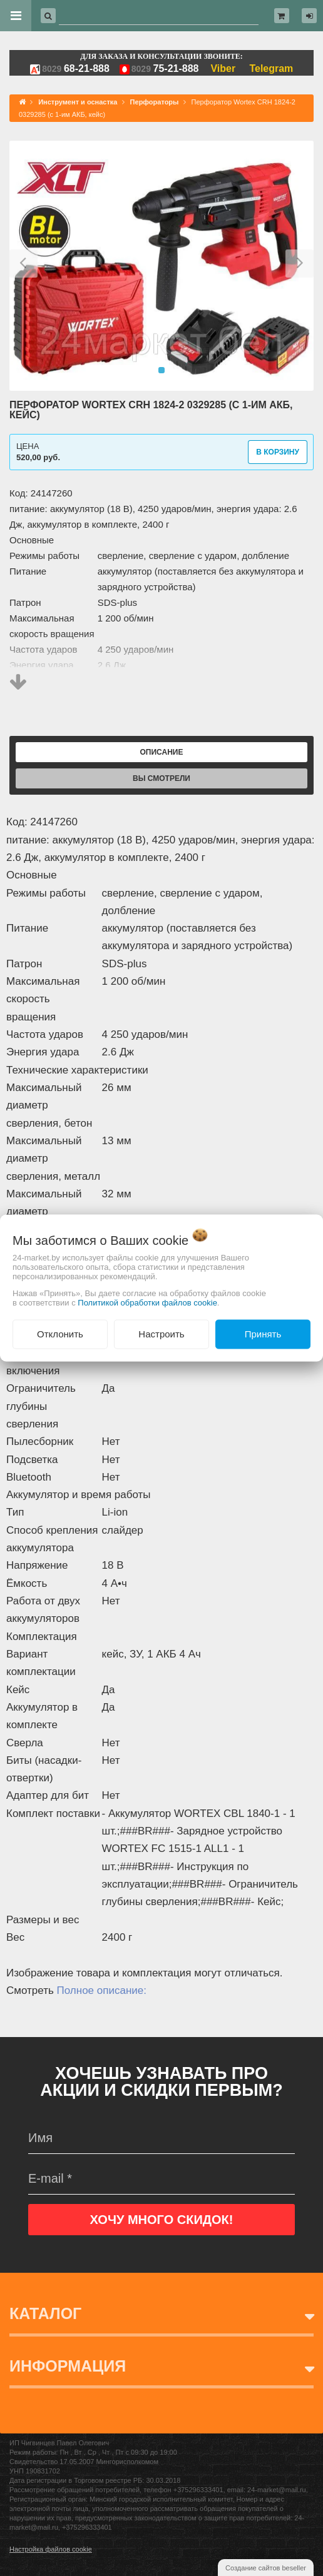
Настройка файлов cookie (50, 2549)
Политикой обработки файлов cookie (147, 1302)
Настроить (161, 1334)
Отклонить (60, 1334)
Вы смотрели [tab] (161, 778)
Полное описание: (101, 1990)
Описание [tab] (161, 752)
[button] (23, 266)
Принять (263, 1334)
